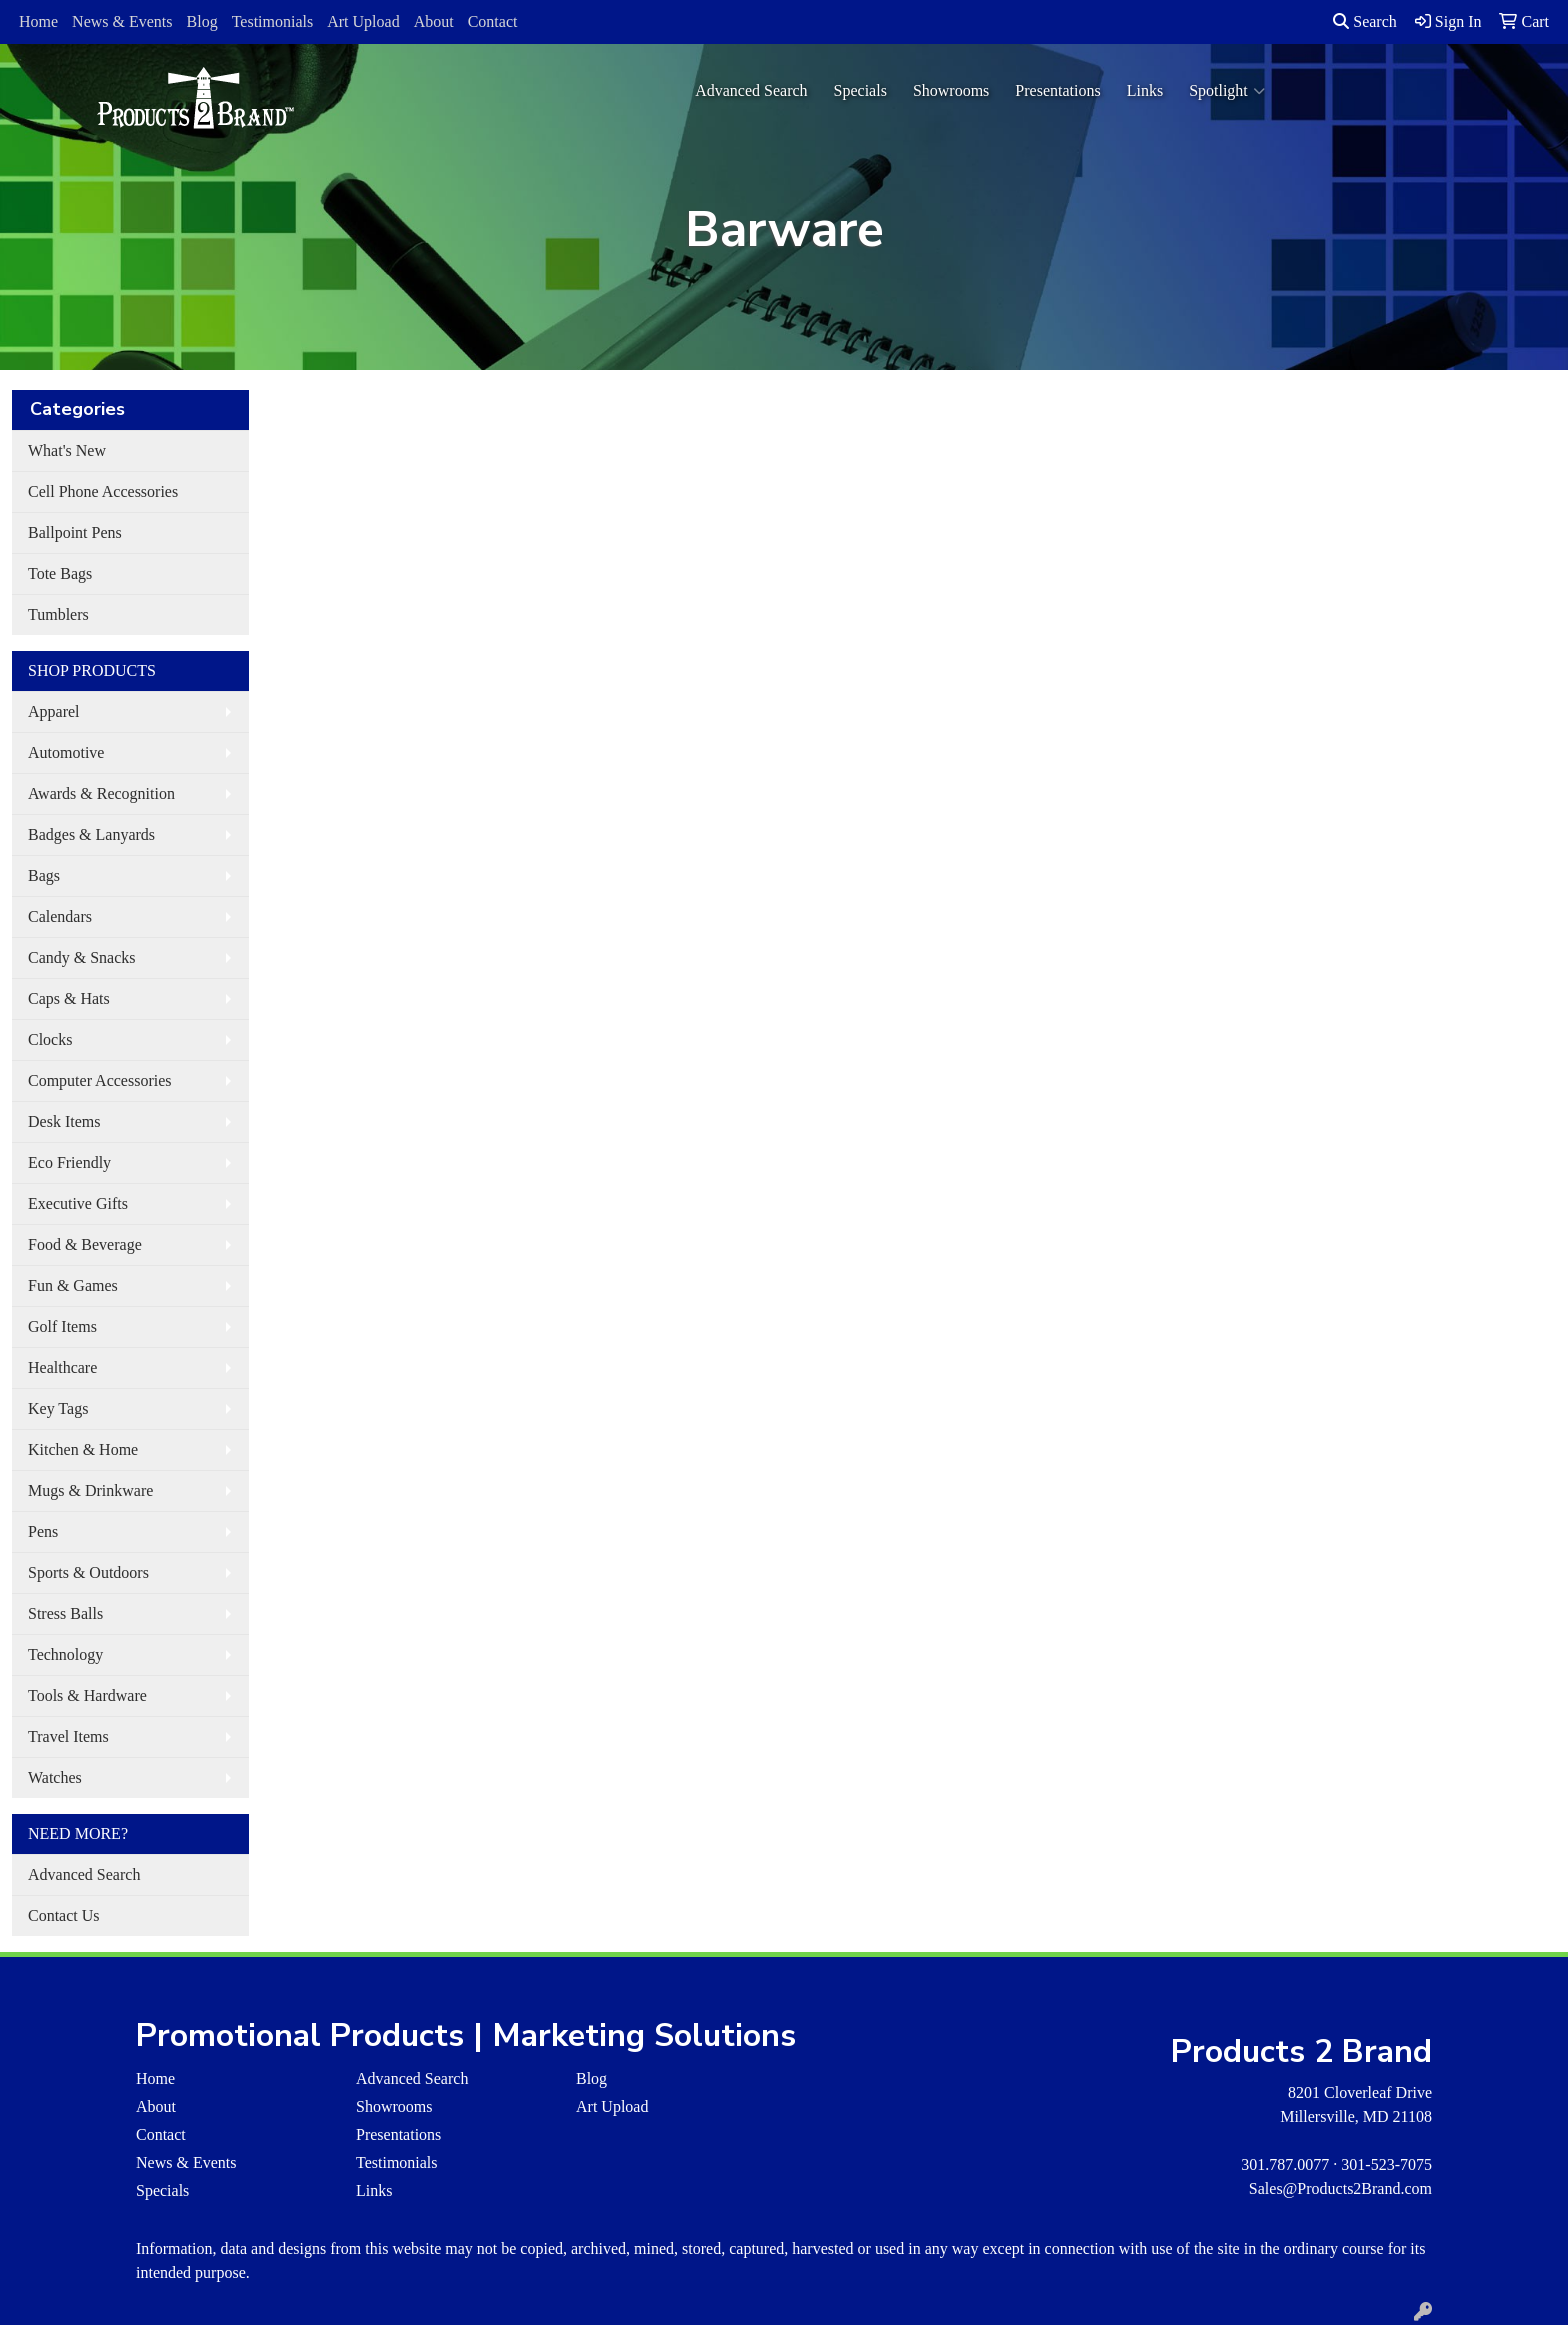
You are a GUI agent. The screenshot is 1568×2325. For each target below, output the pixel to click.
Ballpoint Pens (75, 532)
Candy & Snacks (82, 957)
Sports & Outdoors (88, 1572)
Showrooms (951, 90)
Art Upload (363, 21)
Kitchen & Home (83, 1449)
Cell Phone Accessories (103, 491)
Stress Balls (65, 1613)
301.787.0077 (1285, 2164)
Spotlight (1227, 91)
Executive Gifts (78, 1203)
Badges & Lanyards (91, 834)
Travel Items (68, 1736)
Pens (43, 1531)
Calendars (60, 916)
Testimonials (273, 21)
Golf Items (62, 1326)
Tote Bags (60, 573)
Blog (202, 21)
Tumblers (58, 614)
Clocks (50, 1039)
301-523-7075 (1386, 2164)
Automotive (66, 752)
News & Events (122, 21)
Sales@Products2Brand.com (1340, 2188)
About (434, 21)
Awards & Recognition (101, 793)
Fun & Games (73, 1285)
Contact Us (64, 1915)
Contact (493, 21)
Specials (860, 90)
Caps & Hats (69, 998)
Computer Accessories (100, 1080)
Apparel (54, 711)
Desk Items (64, 1121)
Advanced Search (751, 90)
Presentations (1057, 90)
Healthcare (62, 1367)
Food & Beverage (85, 1244)
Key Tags (58, 1408)
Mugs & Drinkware (90, 1490)
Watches (55, 1777)
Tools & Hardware (87, 1695)
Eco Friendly (69, 1162)
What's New (67, 450)
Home (38, 21)
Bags (44, 875)
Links (1145, 90)
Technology (65, 1654)
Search (1365, 21)
